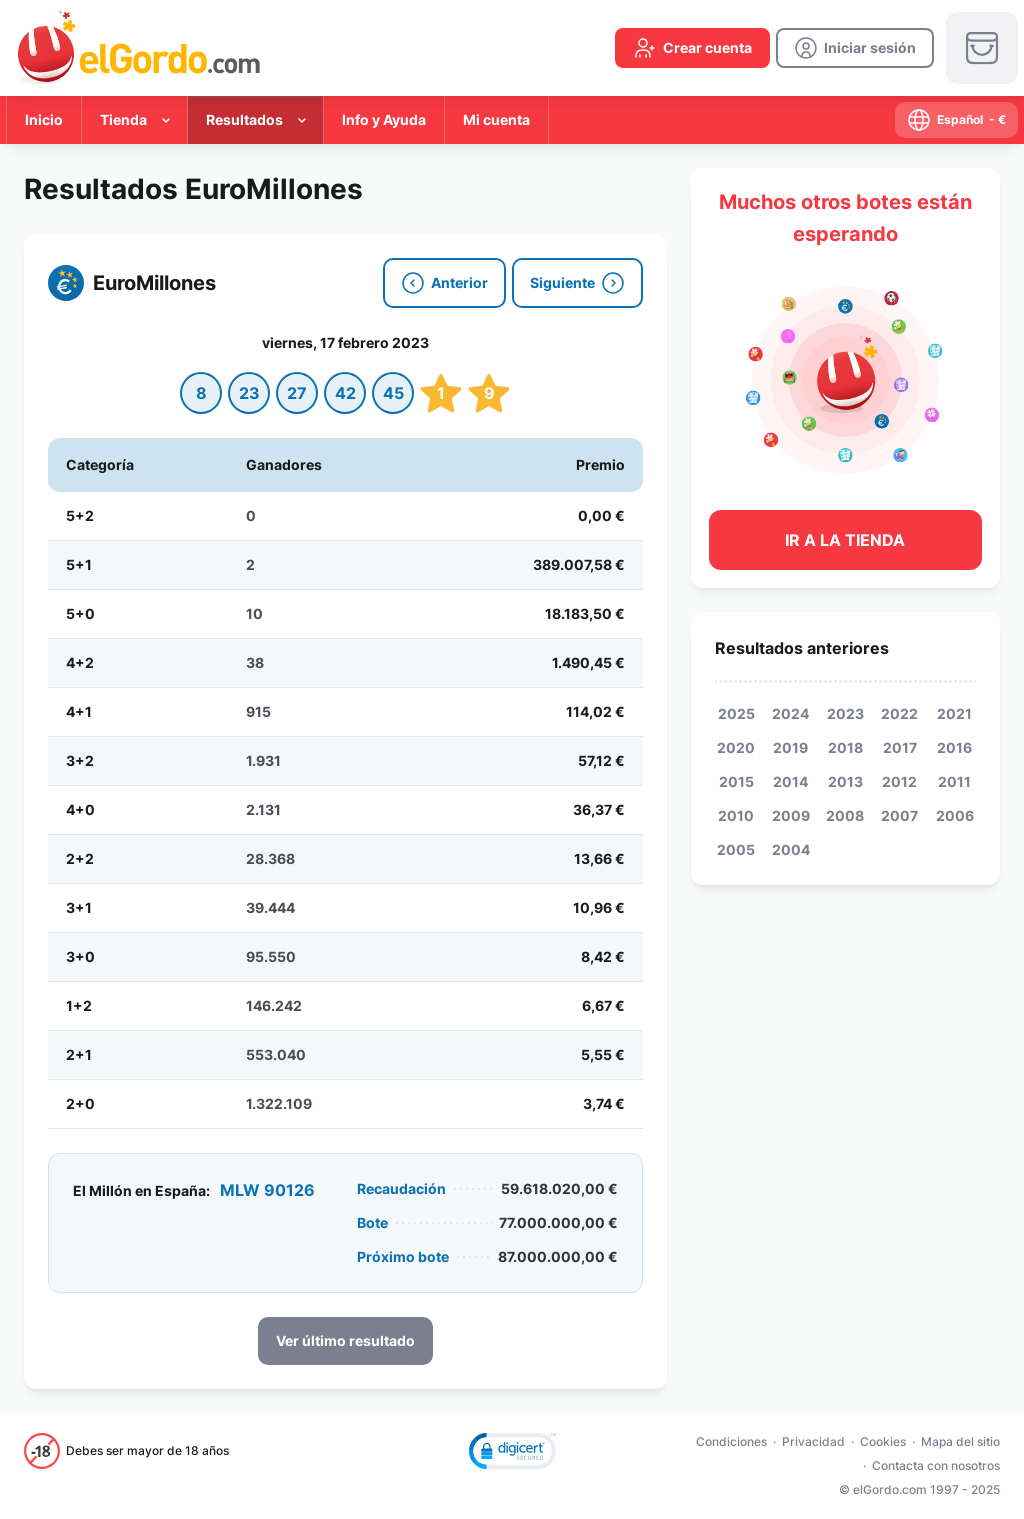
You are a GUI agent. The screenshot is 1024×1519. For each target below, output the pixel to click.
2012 (899, 781)
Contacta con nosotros (936, 1465)
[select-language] (956, 120)
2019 (790, 747)
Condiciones (731, 1441)
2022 (899, 713)
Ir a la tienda (845, 540)
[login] (855, 48)
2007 (899, 815)
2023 (845, 713)
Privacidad (813, 1441)
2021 (954, 713)
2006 (955, 815)
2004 (791, 849)
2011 (954, 781)
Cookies (883, 1441)
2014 (790, 781)
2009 (791, 815)
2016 (954, 747)
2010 (736, 815)
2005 (736, 849)
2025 (736, 713)
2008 (845, 815)
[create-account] (692, 48)
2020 (736, 747)
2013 (845, 781)
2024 (790, 713)
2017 (900, 747)
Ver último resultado (345, 1340)
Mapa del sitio (960, 1441)
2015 (736, 781)
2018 (845, 747)
